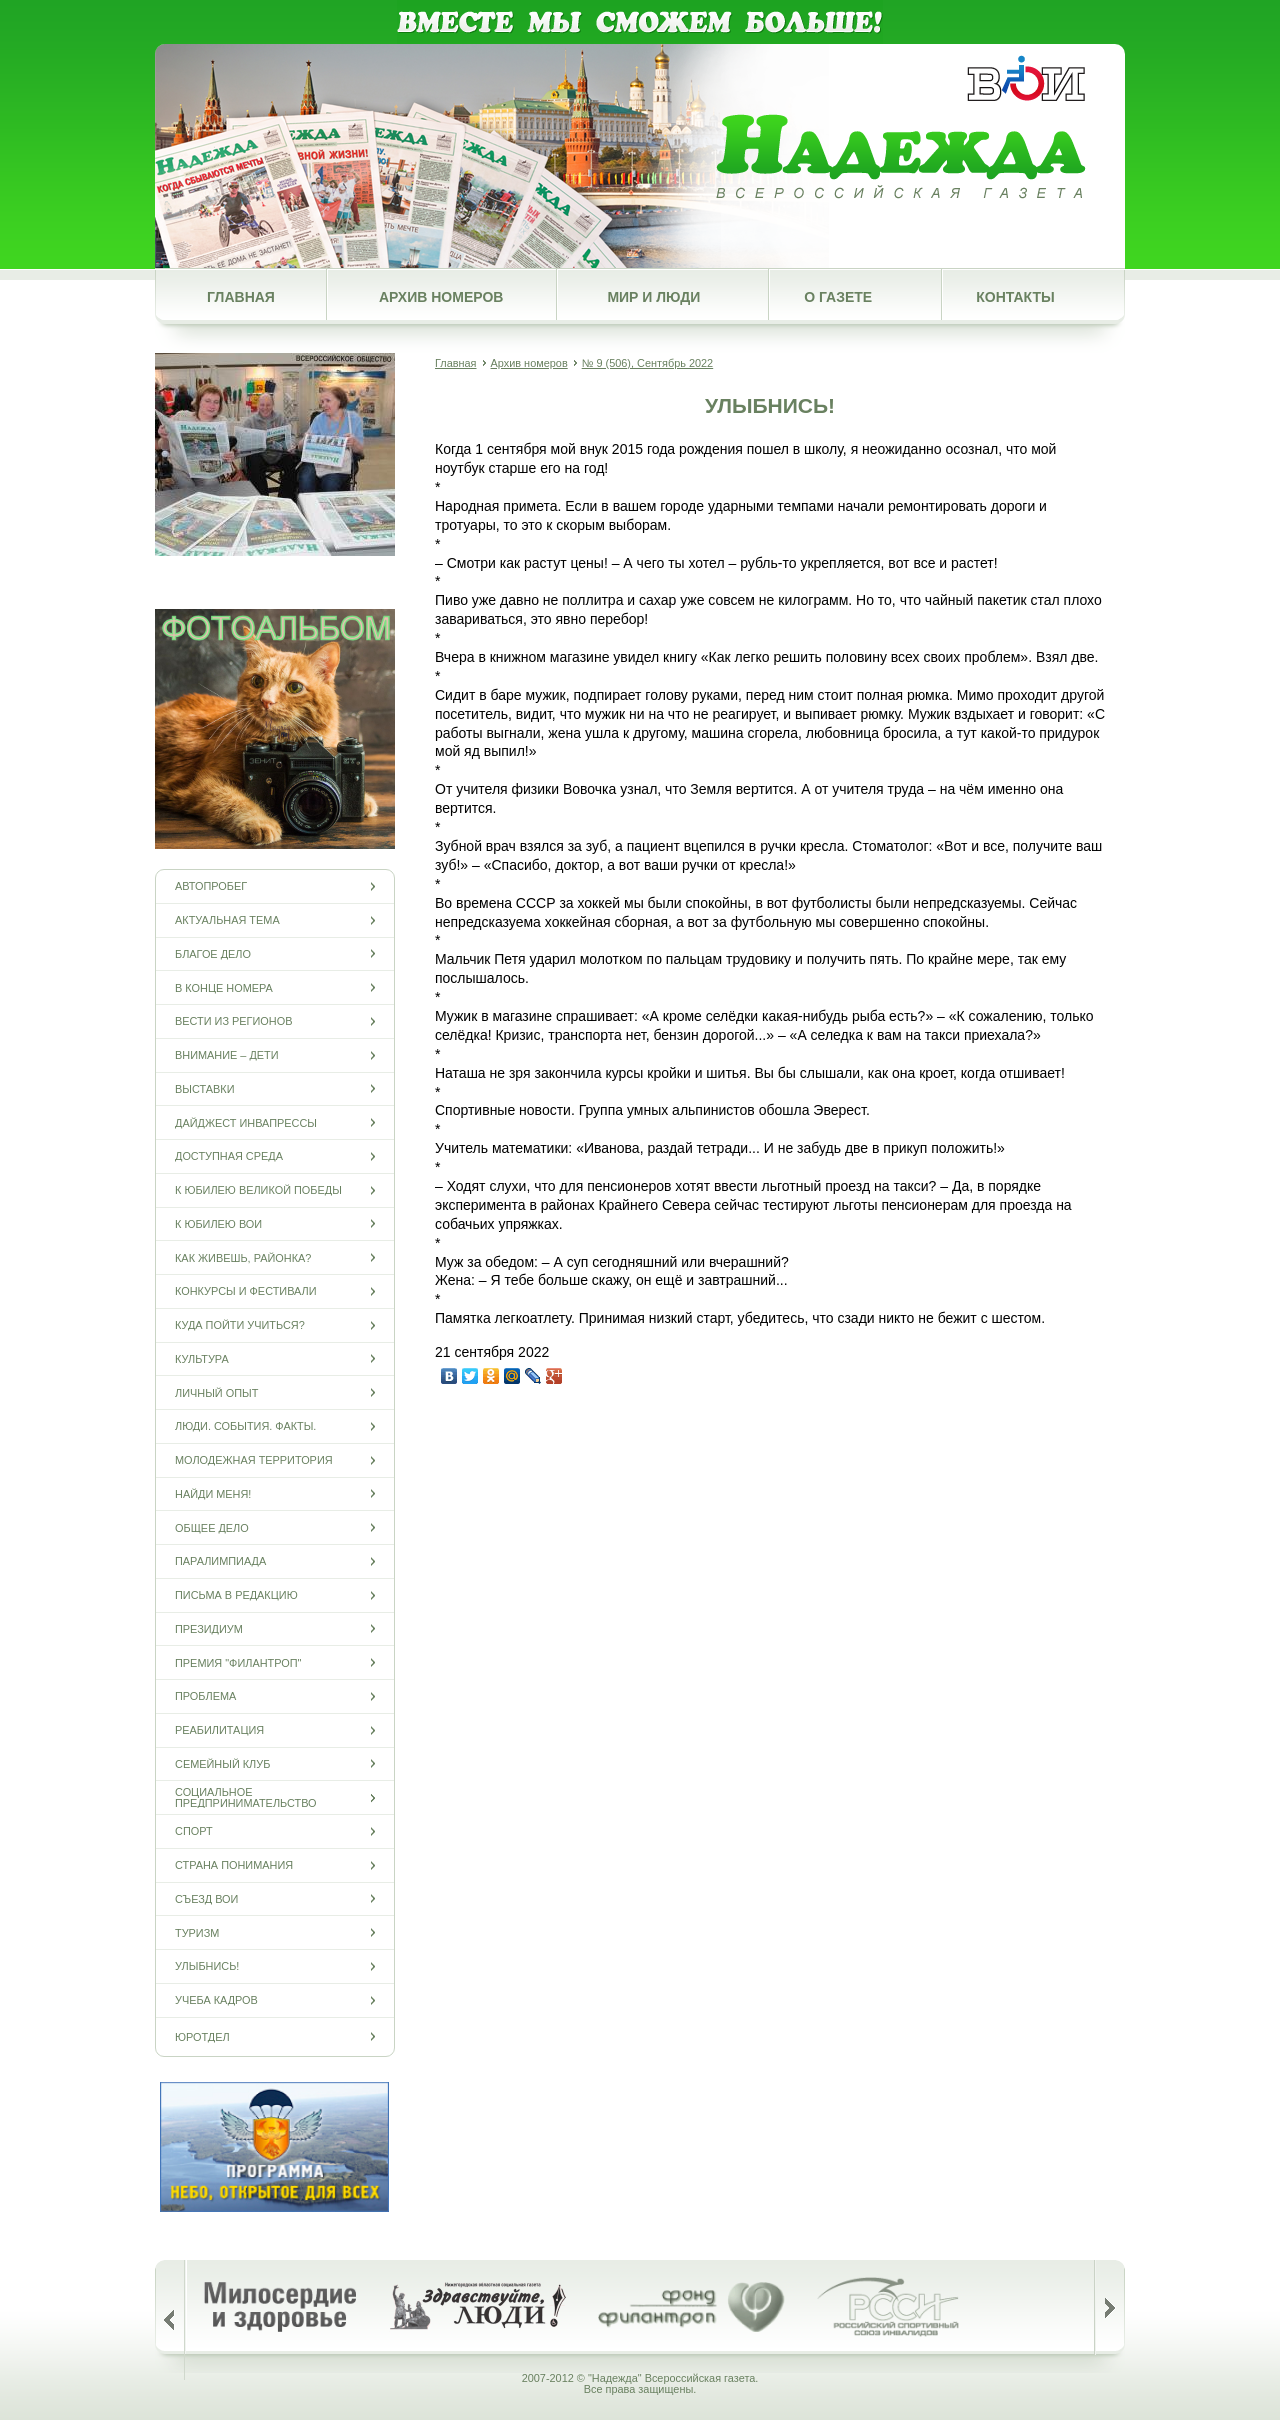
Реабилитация (219, 1730)
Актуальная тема (227, 920)
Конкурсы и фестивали (246, 1291)
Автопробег (211, 886)
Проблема (205, 1696)
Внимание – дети (227, 1055)
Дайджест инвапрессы (246, 1122)
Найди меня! (213, 1493)
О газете (838, 297)
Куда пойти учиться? (240, 1325)
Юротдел (202, 2036)
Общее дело (212, 1527)
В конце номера (224, 987)
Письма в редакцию (236, 1595)
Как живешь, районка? (243, 1257)
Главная (241, 297)
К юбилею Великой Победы (258, 1190)
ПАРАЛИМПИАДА (220, 1561)
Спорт (194, 1831)
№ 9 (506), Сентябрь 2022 (648, 363)
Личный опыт (216, 1392)
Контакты (1015, 297)
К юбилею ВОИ (218, 1223)
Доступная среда (229, 1156)
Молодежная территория (254, 1460)
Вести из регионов (233, 1021)
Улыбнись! (207, 1966)
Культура (202, 1358)
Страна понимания (234, 1865)
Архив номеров (441, 297)
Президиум (209, 1628)
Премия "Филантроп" (238, 1662)
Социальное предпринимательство (246, 1798)
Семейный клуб (222, 1763)
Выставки (204, 1088)
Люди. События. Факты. (245, 1426)
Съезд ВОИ (206, 1898)
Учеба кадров (216, 2000)
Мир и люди (653, 297)
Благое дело (213, 953)
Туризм (197, 1932)
